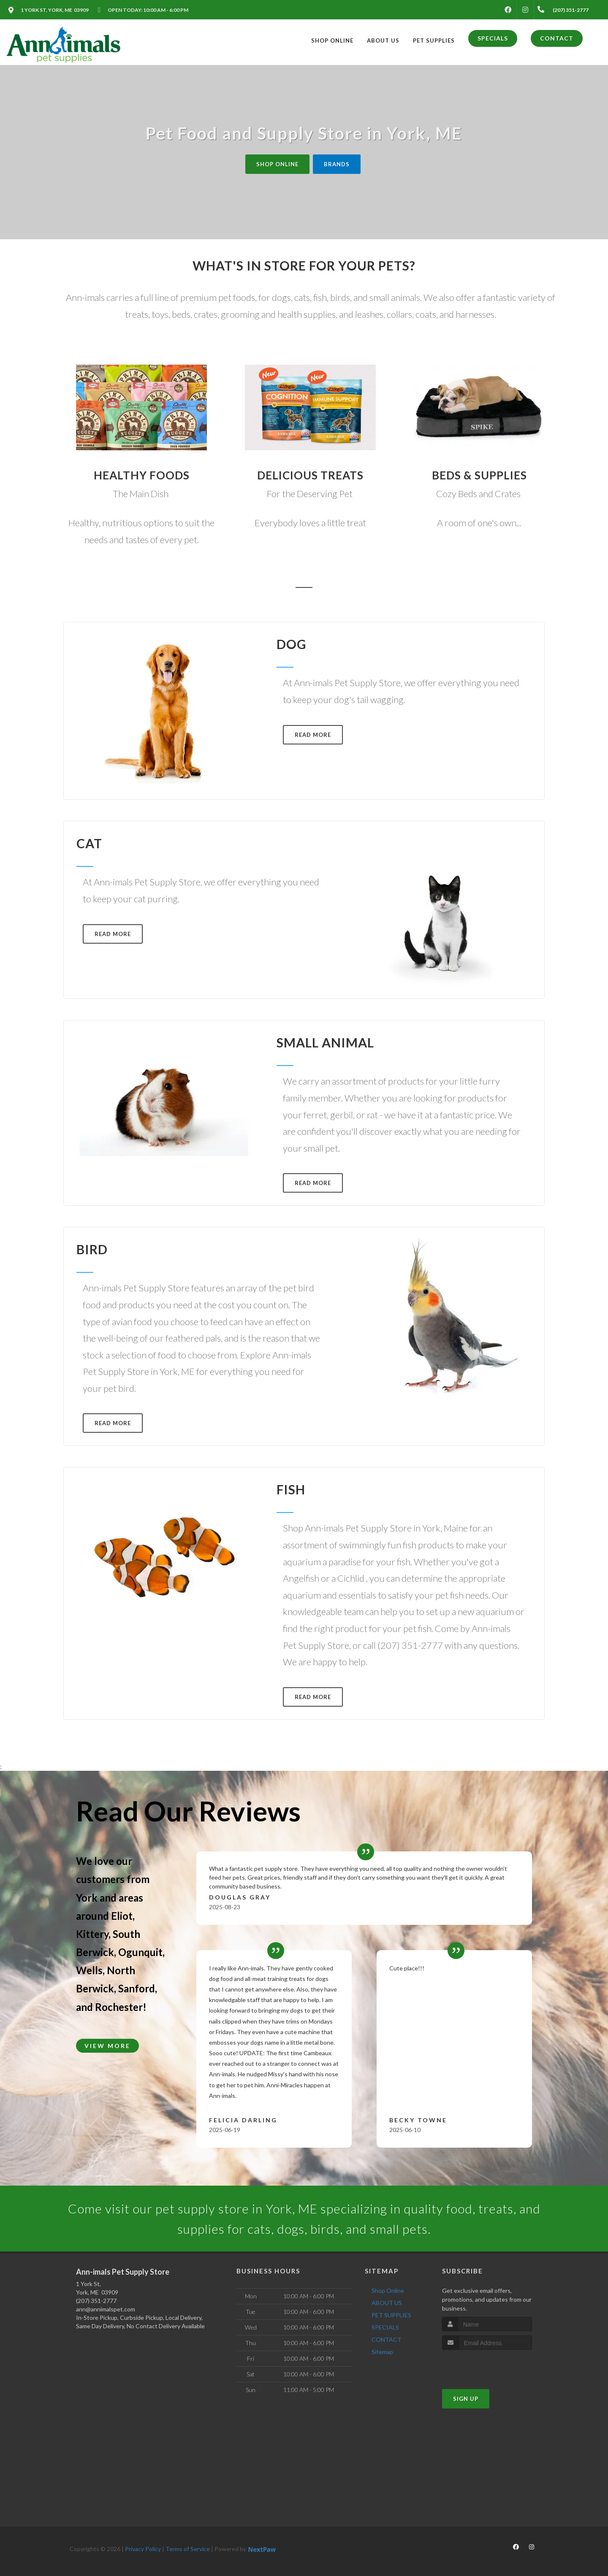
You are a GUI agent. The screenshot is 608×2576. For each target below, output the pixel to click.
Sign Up (465, 2398)
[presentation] (487, 2365)
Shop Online (277, 164)
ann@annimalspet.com (105, 2309)
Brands (337, 164)
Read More (313, 734)
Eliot (122, 1916)
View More (107, 2045)
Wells (89, 1970)
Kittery (92, 1934)
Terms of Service (188, 2548)
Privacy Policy (143, 2548)
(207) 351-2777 (96, 2300)
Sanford (136, 1988)
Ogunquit (140, 1952)
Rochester (119, 2007)
